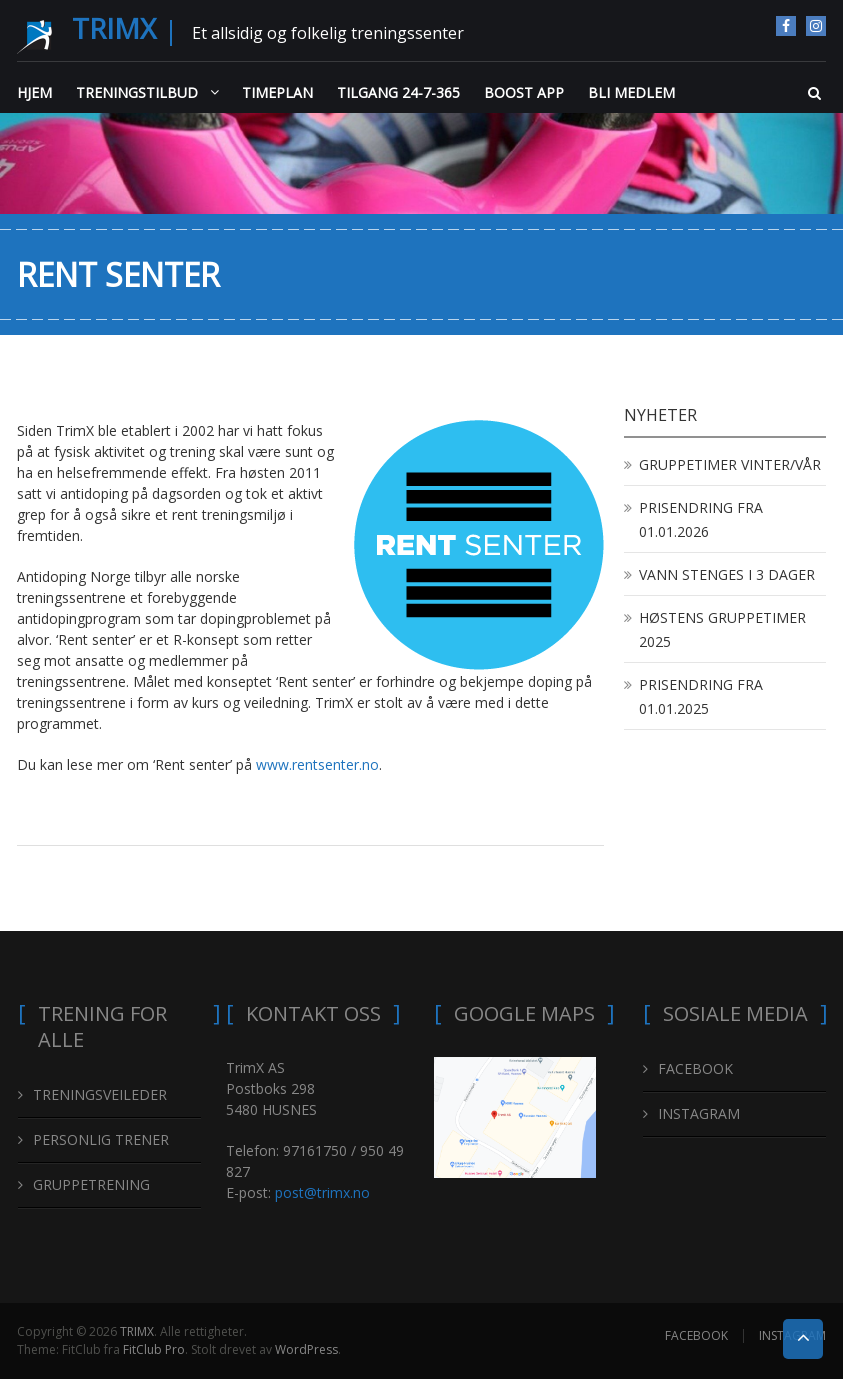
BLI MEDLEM (631, 92)
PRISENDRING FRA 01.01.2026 (701, 519)
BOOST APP (524, 92)
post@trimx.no (322, 1192)
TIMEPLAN (277, 92)
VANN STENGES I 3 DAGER (727, 574)
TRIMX (114, 28)
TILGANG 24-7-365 (398, 92)
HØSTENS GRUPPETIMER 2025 (722, 629)
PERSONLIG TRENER (101, 1139)
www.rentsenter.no (317, 764)
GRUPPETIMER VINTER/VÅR (730, 464)
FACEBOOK (786, 26)
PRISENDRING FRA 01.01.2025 (701, 696)
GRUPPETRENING (91, 1184)
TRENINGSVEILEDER (100, 1094)
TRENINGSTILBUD (137, 92)
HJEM (34, 92)
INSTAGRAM (816, 26)
